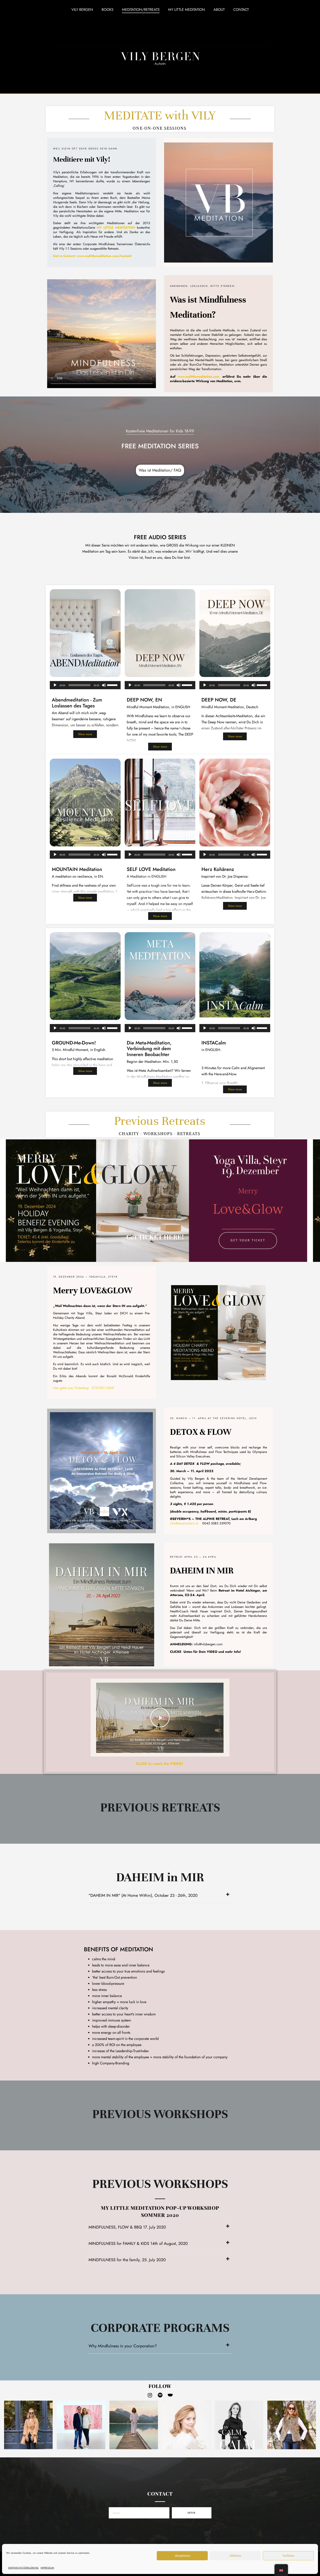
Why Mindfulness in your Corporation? (123, 2346)
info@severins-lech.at (184, 1523)
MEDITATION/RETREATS (141, 9)
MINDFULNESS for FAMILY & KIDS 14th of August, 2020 (138, 2243)
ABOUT (219, 9)
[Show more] (85, 734)
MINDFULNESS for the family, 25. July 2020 (127, 2260)
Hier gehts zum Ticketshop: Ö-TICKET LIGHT (83, 1388)
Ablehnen (235, 2555)
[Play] (55, 685)
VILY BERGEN (82, 9)
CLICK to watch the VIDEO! (160, 1763)
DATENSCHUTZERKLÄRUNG (23, 2568)
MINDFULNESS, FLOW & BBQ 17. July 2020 (127, 2227)
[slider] (80, 685)
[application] (85, 685)
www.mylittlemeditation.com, (199, 376)
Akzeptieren (182, 2555)
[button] (160, 1717)
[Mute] (104, 685)
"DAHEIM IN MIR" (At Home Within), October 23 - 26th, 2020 (143, 1895)
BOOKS (107, 9)
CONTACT (241, 9)
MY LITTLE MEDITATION (186, 9)
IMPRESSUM (47, 2568)
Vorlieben (288, 2555)
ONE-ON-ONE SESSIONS (160, 128)
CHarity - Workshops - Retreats (159, 1133)
